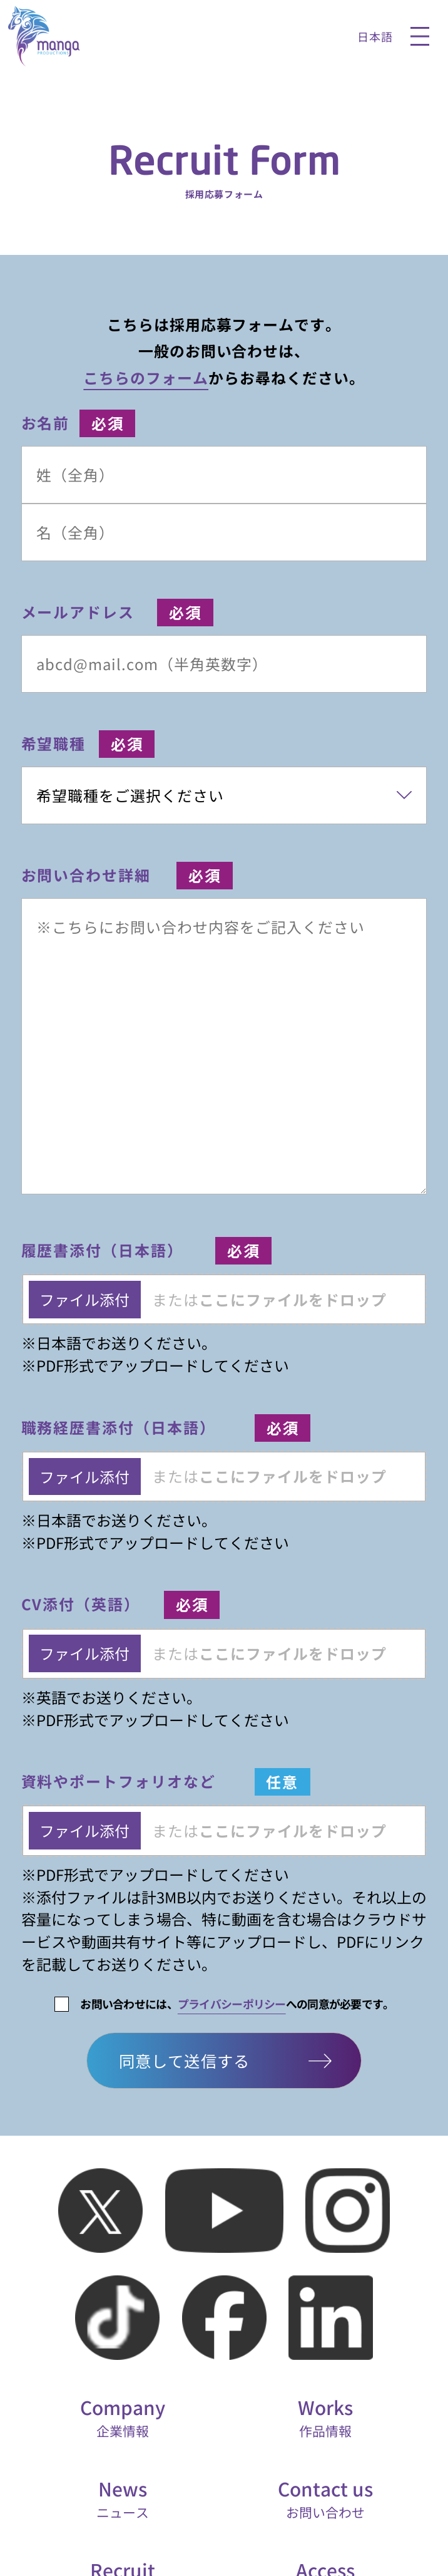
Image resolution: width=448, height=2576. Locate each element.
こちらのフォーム (145, 377)
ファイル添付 (84, 1299)
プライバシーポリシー (232, 2003)
